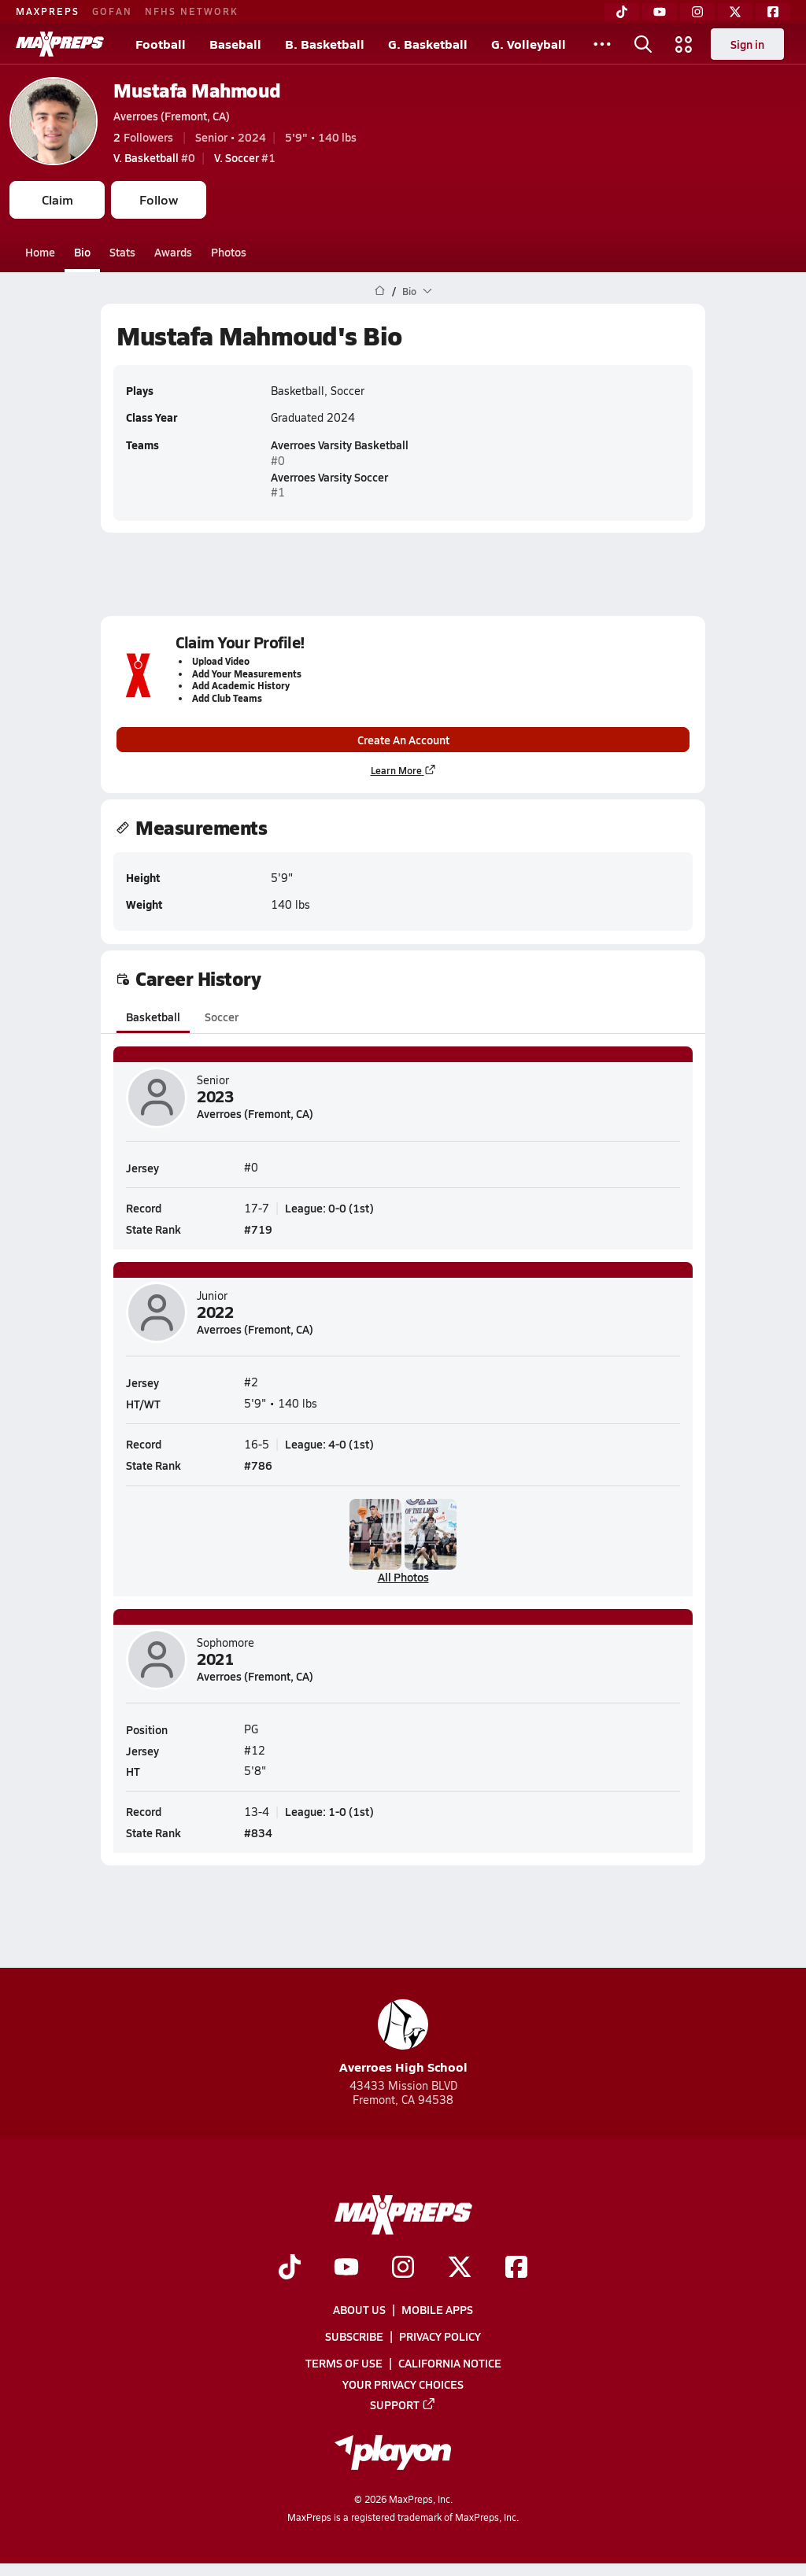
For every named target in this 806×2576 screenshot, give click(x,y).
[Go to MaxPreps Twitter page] (459, 2268)
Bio (82, 252)
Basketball (153, 1016)
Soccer (221, 1016)
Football (160, 44)
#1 (244, 157)
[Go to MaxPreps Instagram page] (403, 2268)
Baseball (235, 44)
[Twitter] (735, 11)
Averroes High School (403, 2037)
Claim (57, 199)
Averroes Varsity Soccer (329, 477)
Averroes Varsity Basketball (340, 444)
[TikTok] (621, 11)
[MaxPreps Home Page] (380, 291)
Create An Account (403, 739)
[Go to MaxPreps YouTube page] (346, 2268)
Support (403, 2404)
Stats (122, 252)
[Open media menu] (684, 44)
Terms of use (344, 2363)
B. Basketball (324, 44)
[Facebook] (773, 11)
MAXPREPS (47, 11)
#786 (258, 1465)
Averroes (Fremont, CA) (171, 116)
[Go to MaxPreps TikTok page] (289, 2268)
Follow (158, 199)
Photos (228, 252)
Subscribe (354, 2336)
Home (40, 252)
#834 (258, 1832)
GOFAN (112, 11)
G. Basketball (428, 44)
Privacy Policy (440, 2336)
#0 (154, 157)
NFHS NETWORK (191, 11)
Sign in (747, 44)
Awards (173, 252)
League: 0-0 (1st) (329, 1207)
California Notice (449, 2363)
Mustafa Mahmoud (197, 90)
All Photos (403, 1577)
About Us (359, 2309)
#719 (258, 1229)
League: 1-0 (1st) (329, 1811)
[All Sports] (602, 44)
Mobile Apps (437, 2309)
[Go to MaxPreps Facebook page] (516, 2268)
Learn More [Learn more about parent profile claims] (403, 771)
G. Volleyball (528, 44)
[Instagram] (697, 11)
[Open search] (643, 44)
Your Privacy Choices (403, 2384)
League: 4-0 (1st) (329, 1443)
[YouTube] (659, 11)
